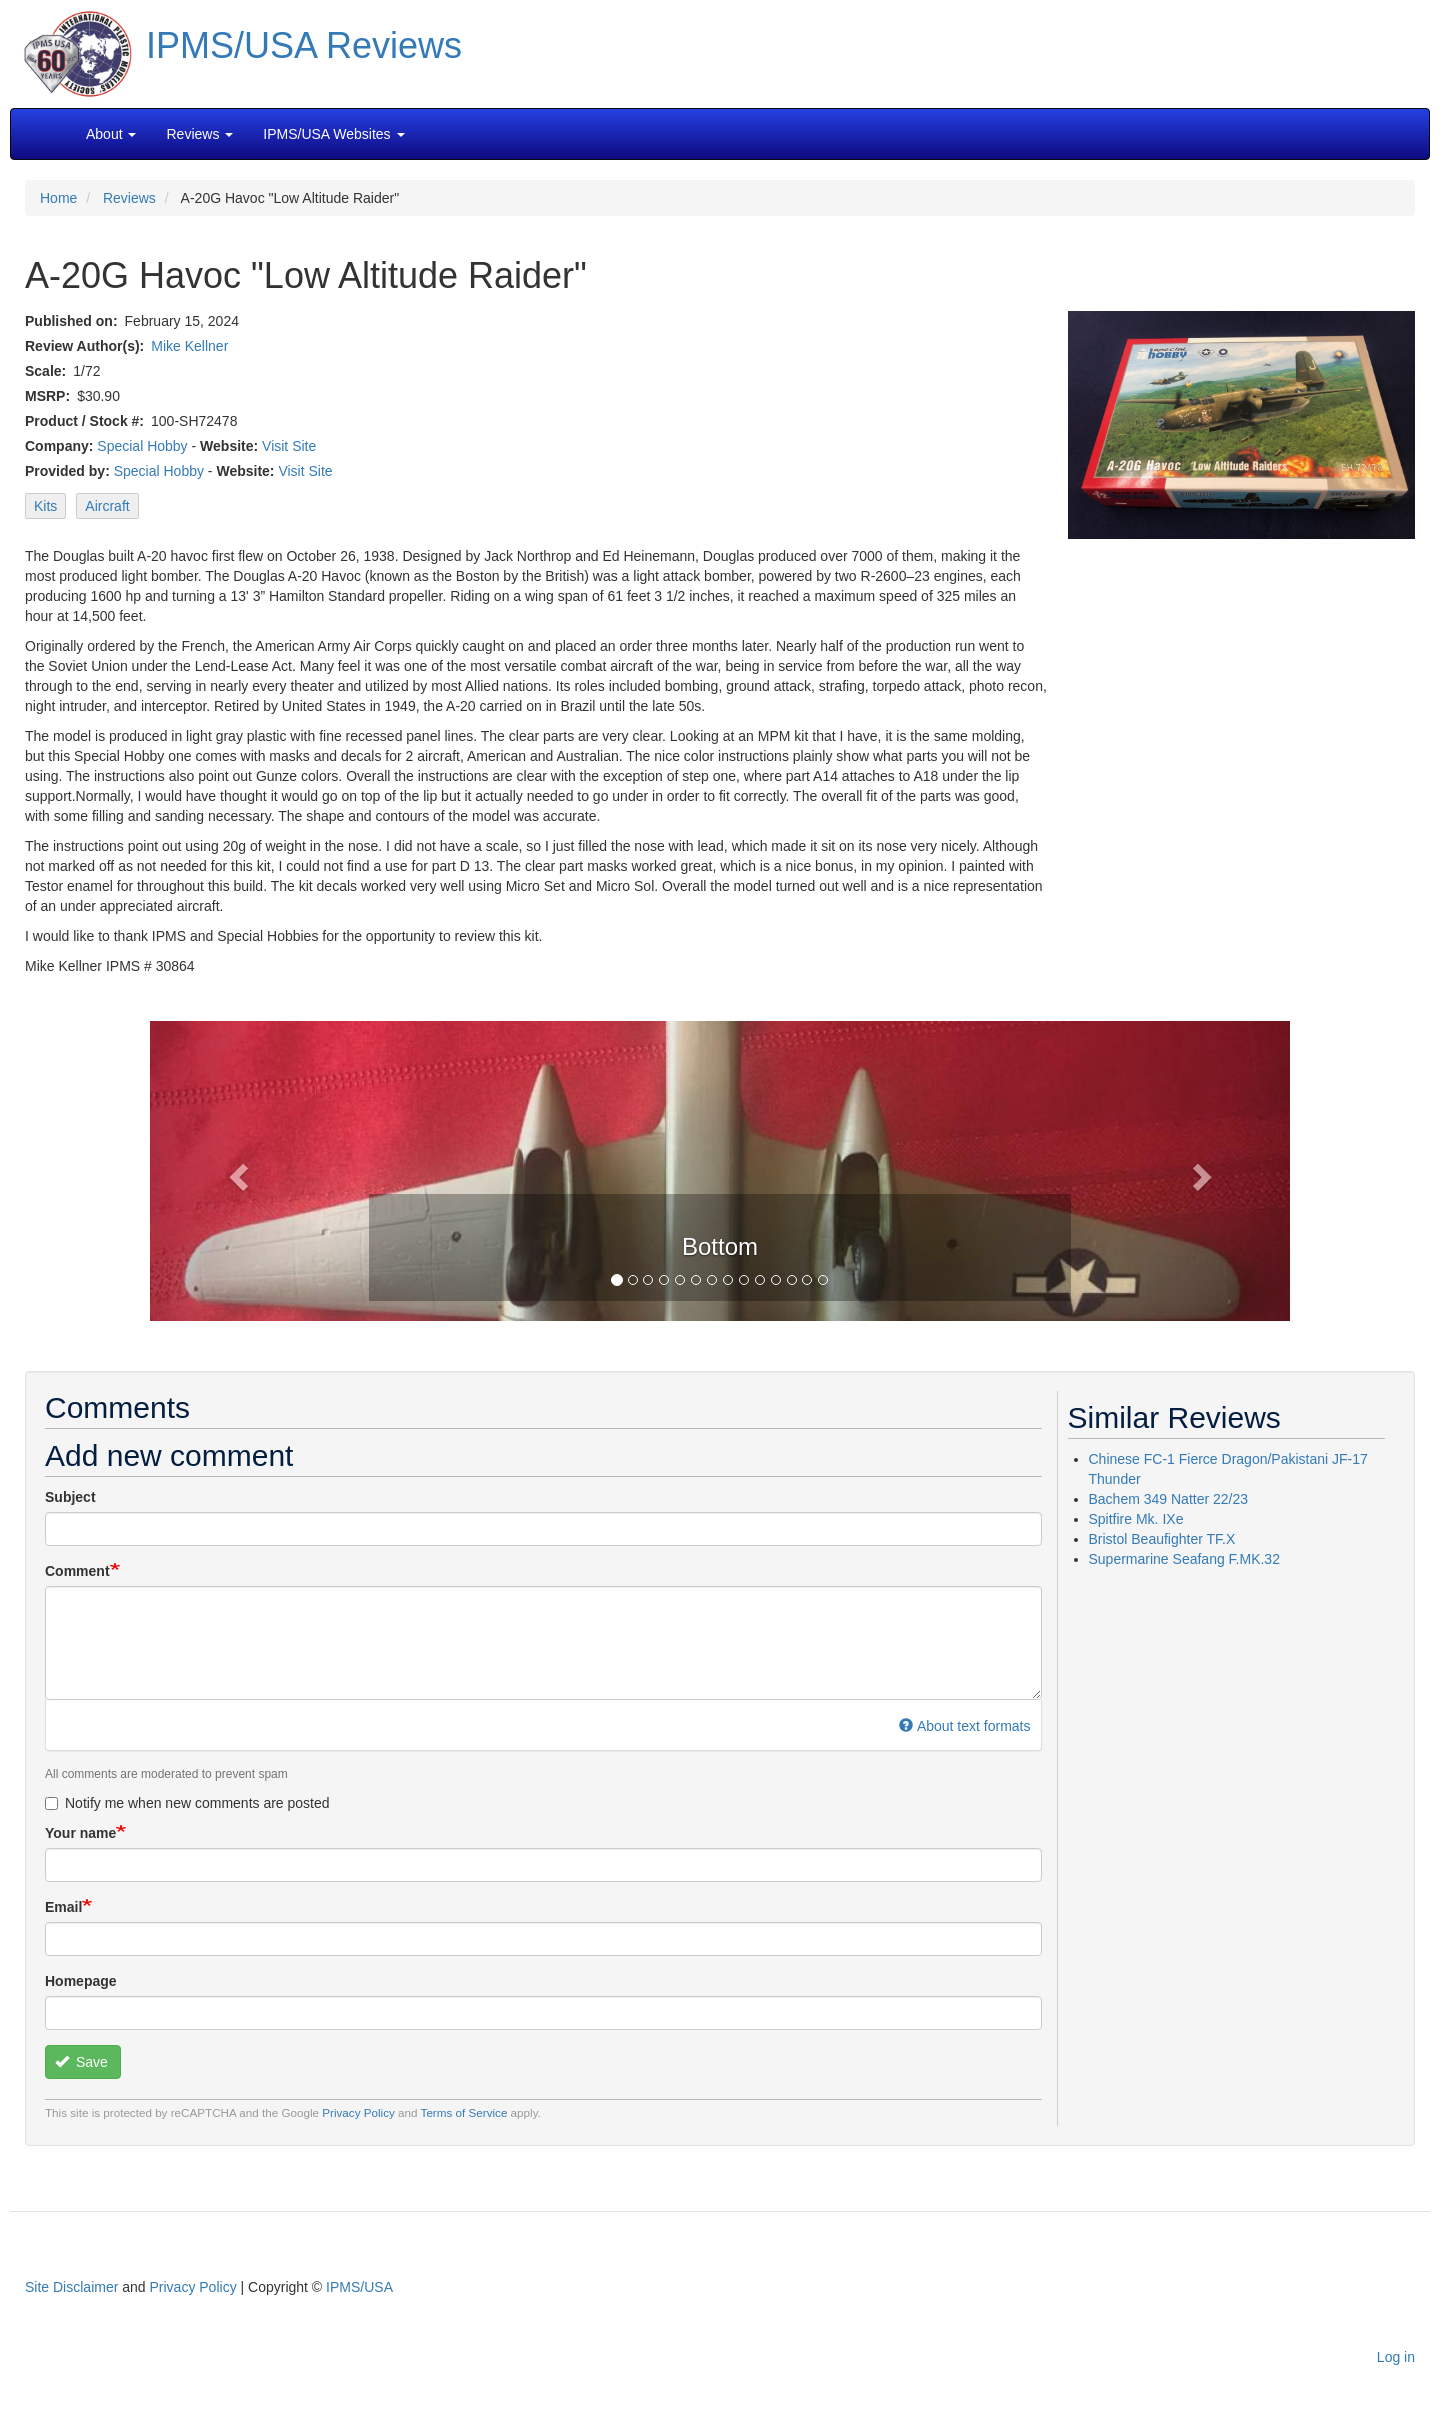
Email (63, 1907)
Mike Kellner (189, 346)
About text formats (964, 1726)
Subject (70, 1497)
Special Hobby (142, 446)
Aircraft (107, 506)
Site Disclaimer (71, 2287)
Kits (45, 506)
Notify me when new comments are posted (187, 1803)
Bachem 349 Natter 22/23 (1169, 1499)
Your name (80, 1833)
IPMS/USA (359, 2287)
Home (58, 198)
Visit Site (289, 446)
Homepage (81, 1981)
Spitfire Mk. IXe (1136, 1519)
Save (81, 2062)
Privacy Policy (358, 2112)
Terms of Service (464, 2112)
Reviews (129, 198)
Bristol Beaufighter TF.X (1162, 1539)
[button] (720, 1169)
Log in (1396, 2357)
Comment (77, 1571)
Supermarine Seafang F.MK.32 (1184, 1559)
